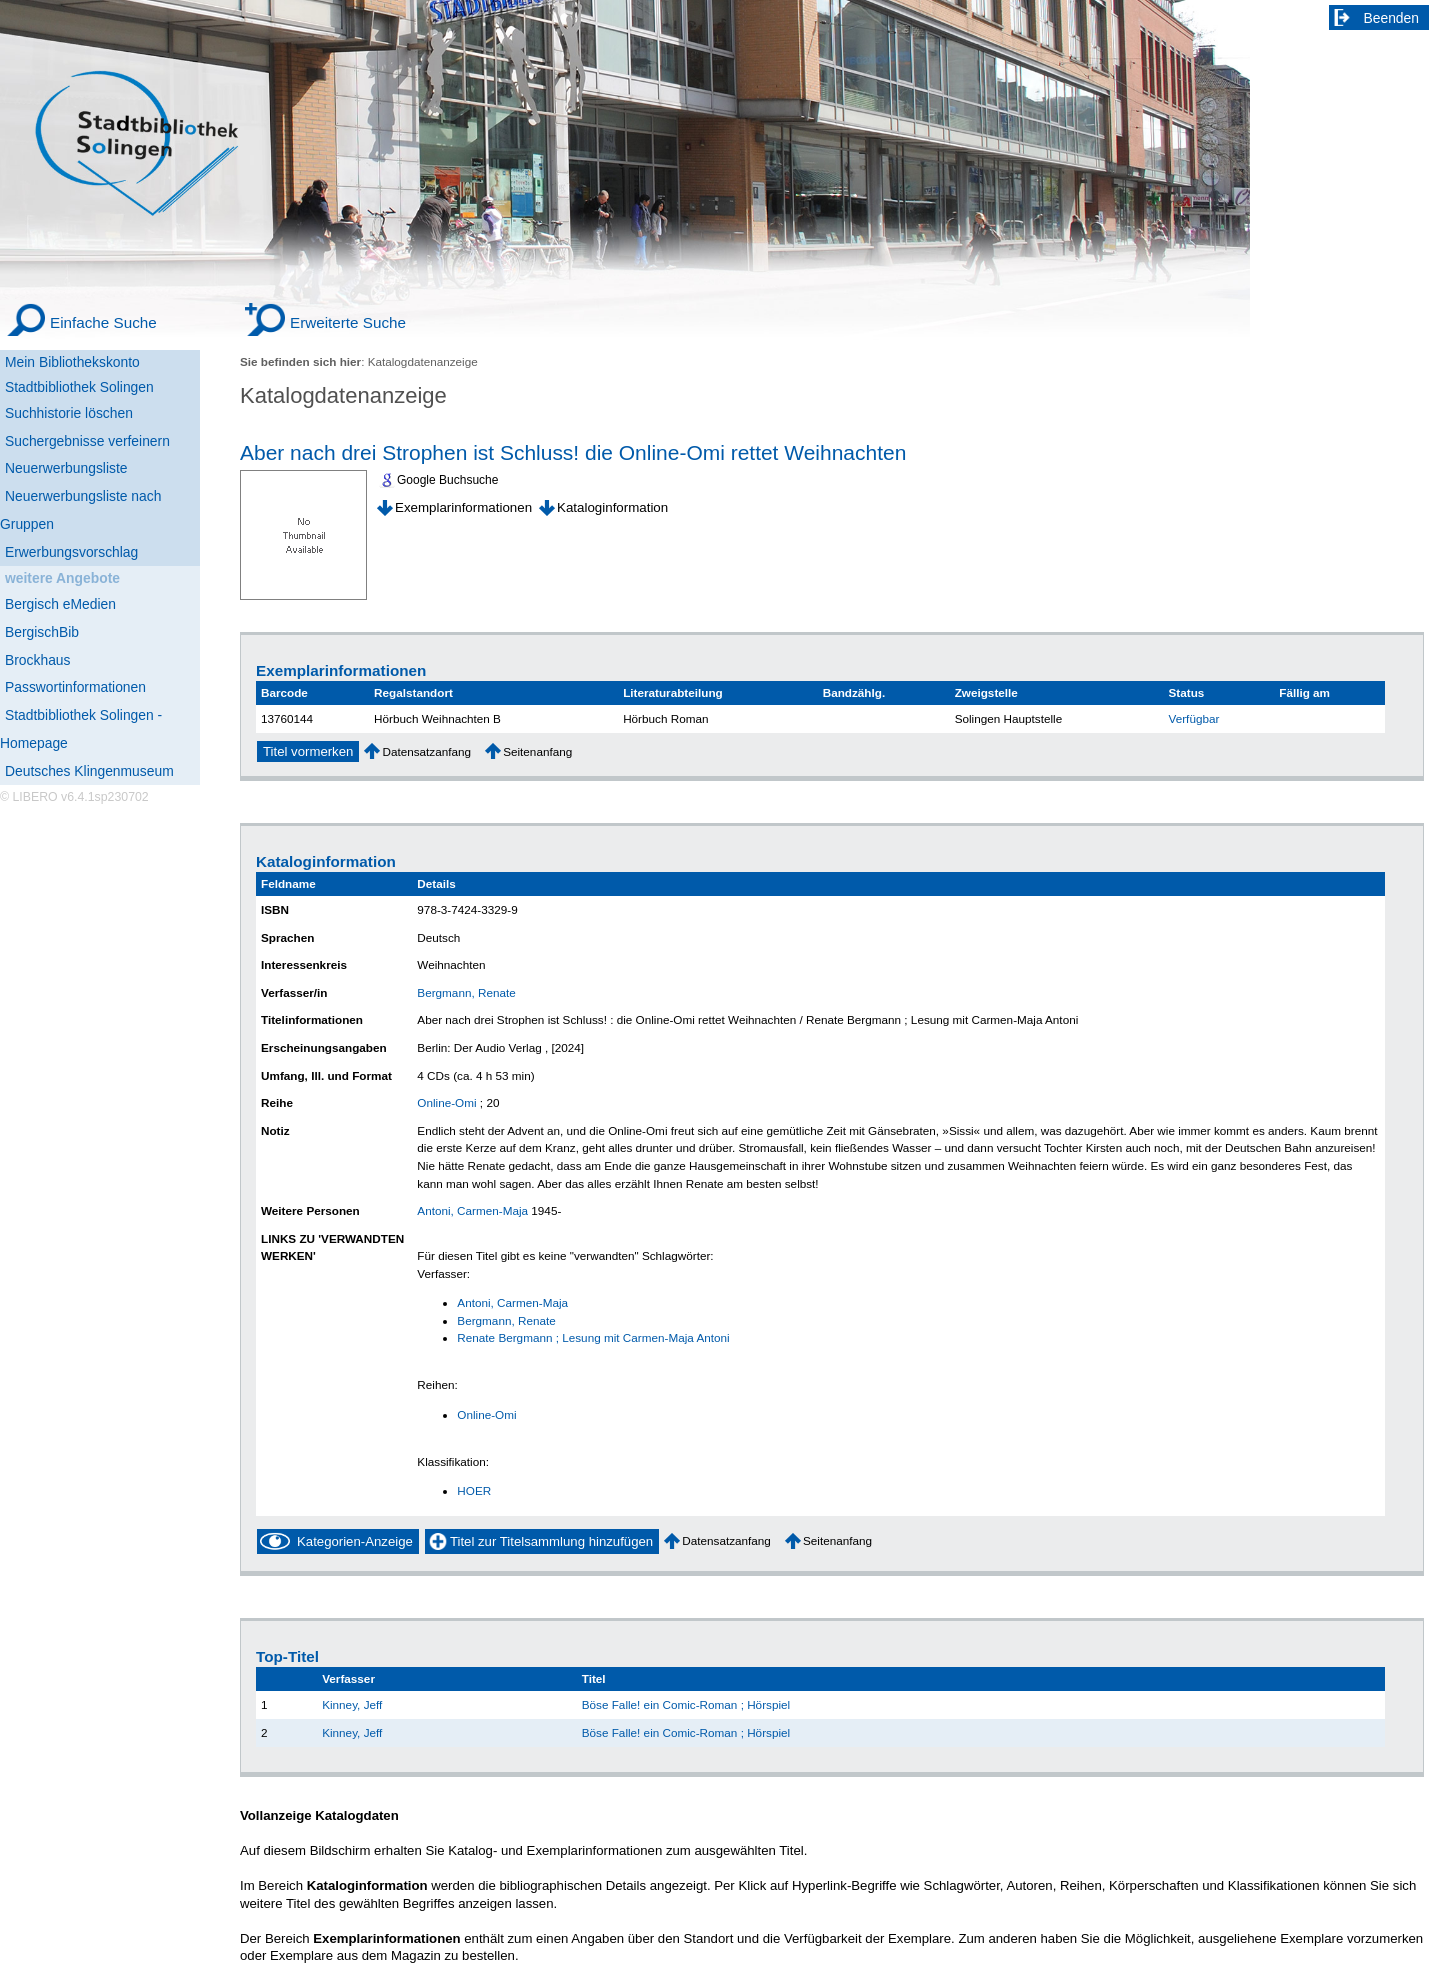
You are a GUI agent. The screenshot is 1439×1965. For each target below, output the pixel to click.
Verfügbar (1194, 718)
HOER (474, 1490)
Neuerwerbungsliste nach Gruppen (80, 510)
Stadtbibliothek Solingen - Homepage (81, 729)
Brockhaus (37, 660)
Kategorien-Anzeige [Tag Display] (355, 1541)
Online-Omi (446, 1102)
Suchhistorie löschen (69, 413)
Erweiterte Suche (348, 322)
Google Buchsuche (447, 480)
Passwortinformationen (75, 687)
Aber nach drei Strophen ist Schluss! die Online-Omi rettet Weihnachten (573, 452)
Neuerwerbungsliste (66, 468)
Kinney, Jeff (352, 1704)
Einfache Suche (103, 322)
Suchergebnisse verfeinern (87, 441)
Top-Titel (287, 1656)
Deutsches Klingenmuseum (89, 771)
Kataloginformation (612, 507)
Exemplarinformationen (463, 507)
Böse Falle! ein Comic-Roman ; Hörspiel (686, 1704)
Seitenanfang (537, 751)
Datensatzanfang (426, 751)
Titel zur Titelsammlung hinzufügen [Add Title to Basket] (551, 1541)
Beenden (1392, 18)
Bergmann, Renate (466, 992)
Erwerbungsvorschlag (71, 552)
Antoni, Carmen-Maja (472, 1210)
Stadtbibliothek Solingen (79, 387)
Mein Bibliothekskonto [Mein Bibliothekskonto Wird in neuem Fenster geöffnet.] (72, 362)
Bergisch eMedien (60, 604)
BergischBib (42, 632)
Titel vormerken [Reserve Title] (308, 751)
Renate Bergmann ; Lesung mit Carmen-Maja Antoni (593, 1337)
